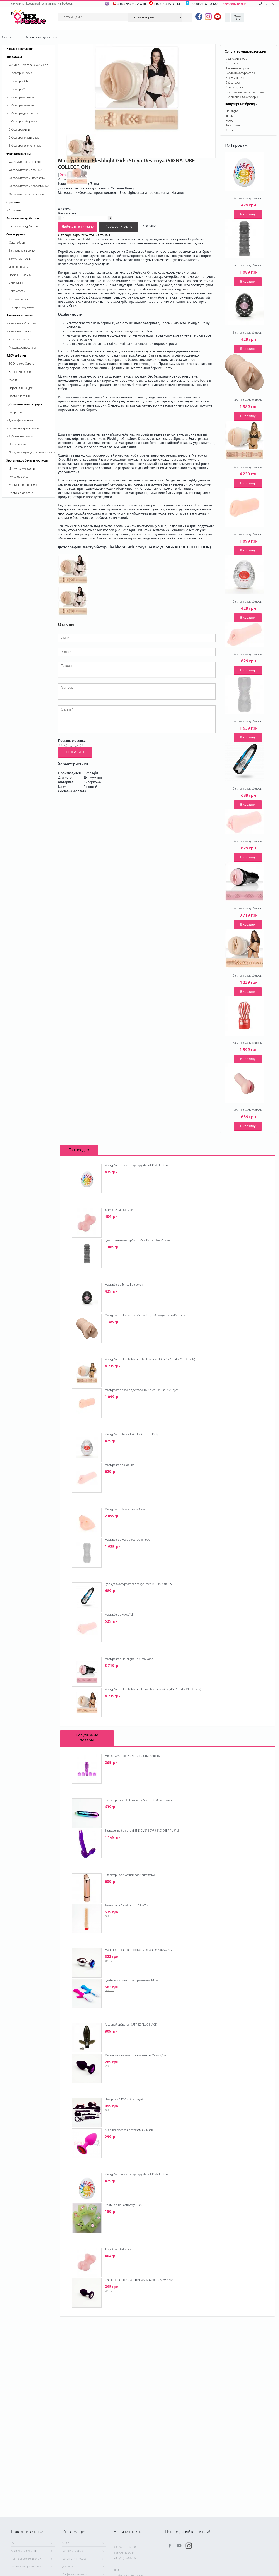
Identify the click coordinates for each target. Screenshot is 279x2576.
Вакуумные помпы (19, 259)
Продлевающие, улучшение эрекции (31, 452)
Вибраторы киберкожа (22, 121)
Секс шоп (8, 37)
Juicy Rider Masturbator (119, 1210)
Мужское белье (17, 477)
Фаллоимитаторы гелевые (24, 162)
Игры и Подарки (18, 267)
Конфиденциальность (75, 2574)
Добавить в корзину (78, 227)
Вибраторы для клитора (22, 113)
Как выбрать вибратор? (24, 2551)
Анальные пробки (19, 331)
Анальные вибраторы (21, 323)
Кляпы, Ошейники (19, 372)
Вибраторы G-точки (20, 73)
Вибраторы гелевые (20, 105)
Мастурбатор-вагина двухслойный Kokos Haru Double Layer (141, 1390)
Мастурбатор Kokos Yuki (119, 1614)
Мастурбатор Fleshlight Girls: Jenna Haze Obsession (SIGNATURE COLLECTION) (153, 1689)
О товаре (65, 235)
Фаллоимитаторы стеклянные (26, 194)
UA (260, 3)
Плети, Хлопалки (18, 396)
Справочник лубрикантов (26, 2567)
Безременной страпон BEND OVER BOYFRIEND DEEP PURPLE (142, 1830)
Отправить (75, 752)
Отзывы (104, 235)
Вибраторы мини (18, 129)
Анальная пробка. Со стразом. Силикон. (129, 2130)
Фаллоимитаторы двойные (24, 170)
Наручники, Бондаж (20, 388)
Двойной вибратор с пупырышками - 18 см (131, 1980)
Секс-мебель (16, 291)
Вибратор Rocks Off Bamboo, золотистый (130, 1875)
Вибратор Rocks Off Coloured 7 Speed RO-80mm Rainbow (140, 1800)
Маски (12, 380)
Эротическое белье (20, 493)
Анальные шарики (19, 339)
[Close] (273, 4)
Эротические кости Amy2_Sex (123, 2205)
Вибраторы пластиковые (23, 137)
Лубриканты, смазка (20, 436)
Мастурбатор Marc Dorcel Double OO (127, 1540)
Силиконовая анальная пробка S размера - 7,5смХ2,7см (139, 2280)
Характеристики (84, 235)
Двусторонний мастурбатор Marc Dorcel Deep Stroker (138, 1240)
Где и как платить (51, 3)
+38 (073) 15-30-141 (125, 2552)
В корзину (248, 214)
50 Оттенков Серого (20, 364)
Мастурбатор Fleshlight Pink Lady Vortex (129, 1659)
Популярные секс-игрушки (27, 2559)
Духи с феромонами (20, 420)
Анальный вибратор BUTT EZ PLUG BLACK (131, 2024)
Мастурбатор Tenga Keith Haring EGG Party (131, 1434)
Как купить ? (18, 3)
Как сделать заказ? (73, 2551)
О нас (65, 2543)
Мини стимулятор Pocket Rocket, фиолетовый (132, 1756)
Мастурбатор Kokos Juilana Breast (125, 1509)
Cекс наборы (16, 242)
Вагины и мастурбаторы (41, 37)
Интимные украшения (21, 469)
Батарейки (14, 412)
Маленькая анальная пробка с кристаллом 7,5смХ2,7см (138, 1950)
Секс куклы (15, 283)
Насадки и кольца (19, 275)
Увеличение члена (19, 299)
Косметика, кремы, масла (23, 428)
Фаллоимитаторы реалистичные (28, 186)
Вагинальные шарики (21, 250)
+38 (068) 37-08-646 (125, 2558)
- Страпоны (14, 210)
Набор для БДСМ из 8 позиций (124, 2099)
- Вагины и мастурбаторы (22, 226)
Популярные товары (87, 1738)
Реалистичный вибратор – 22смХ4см (127, 1905)
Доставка (33, 3)
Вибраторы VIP (17, 89)
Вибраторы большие (20, 97)
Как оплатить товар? (74, 2559)
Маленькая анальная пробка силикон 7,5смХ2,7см (135, 2055)
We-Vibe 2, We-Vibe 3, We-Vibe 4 (27, 65)
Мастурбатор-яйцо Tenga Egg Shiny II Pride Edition (136, 1165)
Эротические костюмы (22, 485)
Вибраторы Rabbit (19, 81)
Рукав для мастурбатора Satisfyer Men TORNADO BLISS (138, 1584)
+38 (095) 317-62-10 (125, 2547)
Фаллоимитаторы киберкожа (26, 178)
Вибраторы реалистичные (24, 146)
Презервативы (17, 444)
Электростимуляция (20, 307)
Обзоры (68, 3)
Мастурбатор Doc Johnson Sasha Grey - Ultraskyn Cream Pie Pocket (146, 1315)
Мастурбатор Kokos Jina (119, 1465)
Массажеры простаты (21, 347)
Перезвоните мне (233, 4)
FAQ (13, 2543)
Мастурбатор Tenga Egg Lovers (124, 1284)
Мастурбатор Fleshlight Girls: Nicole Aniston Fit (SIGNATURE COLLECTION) (150, 1359)
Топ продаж (79, 1150)
